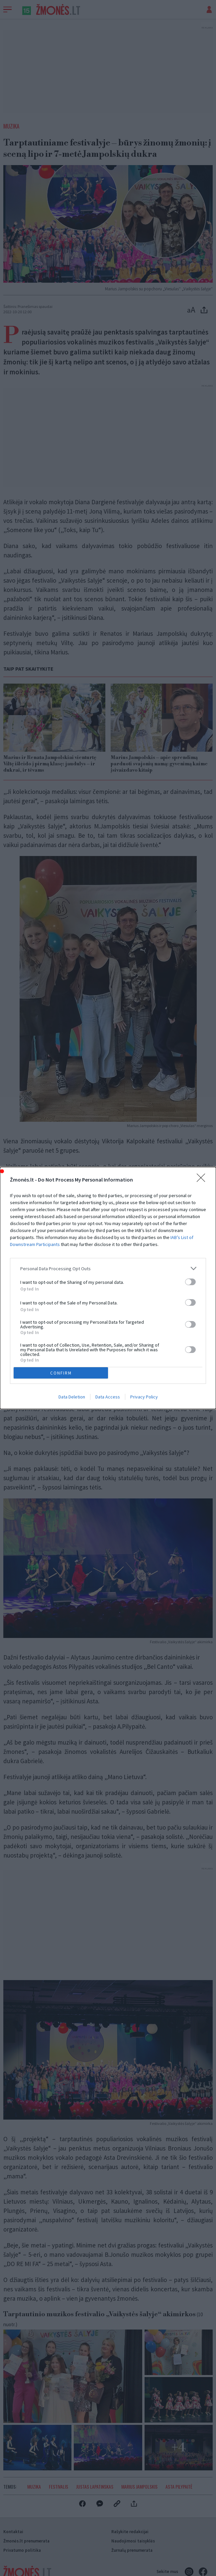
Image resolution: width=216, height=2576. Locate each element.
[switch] (190, 1282)
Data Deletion (71, 1397)
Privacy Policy (144, 1397)
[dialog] (108, 1288)
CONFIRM (61, 1373)
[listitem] (108, 1268)
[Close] (203, 1180)
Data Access (107, 1397)
